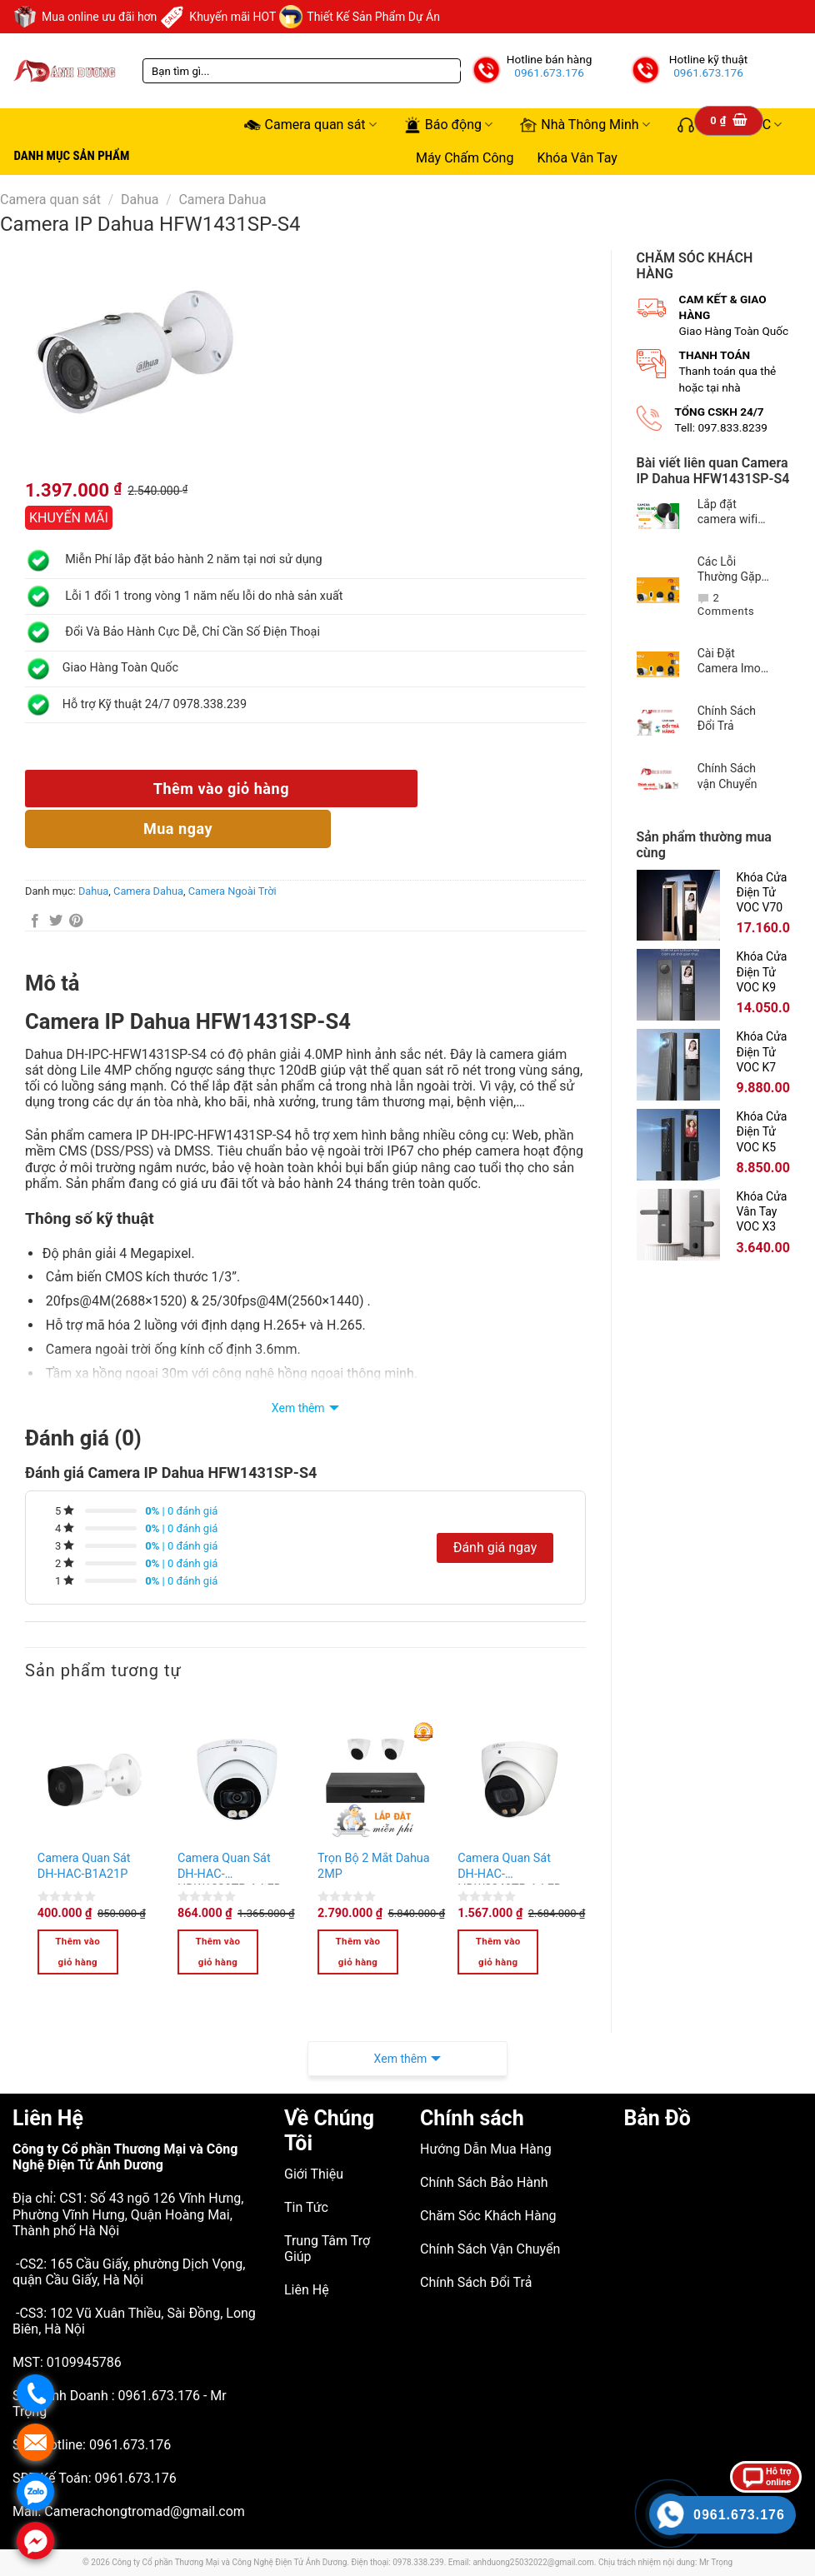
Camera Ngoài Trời (232, 891)
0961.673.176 (549, 72)
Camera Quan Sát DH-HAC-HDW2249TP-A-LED (510, 1868)
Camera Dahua (222, 199)
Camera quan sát (310, 125)
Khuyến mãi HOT (218, 16)
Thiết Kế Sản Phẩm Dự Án (359, 16)
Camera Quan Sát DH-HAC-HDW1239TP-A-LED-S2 (231, 1868)
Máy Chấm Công (464, 158)
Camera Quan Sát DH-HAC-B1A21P (84, 1866)
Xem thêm (298, 1408)
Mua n (177, 828)
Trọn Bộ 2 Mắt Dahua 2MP (374, 1866)
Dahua (140, 199)
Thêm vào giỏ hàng (221, 788)
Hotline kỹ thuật (708, 59)
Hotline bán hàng (549, 59)
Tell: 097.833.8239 (721, 427)
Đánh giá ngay (495, 1547)
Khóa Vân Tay (577, 158)
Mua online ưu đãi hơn (84, 16)
